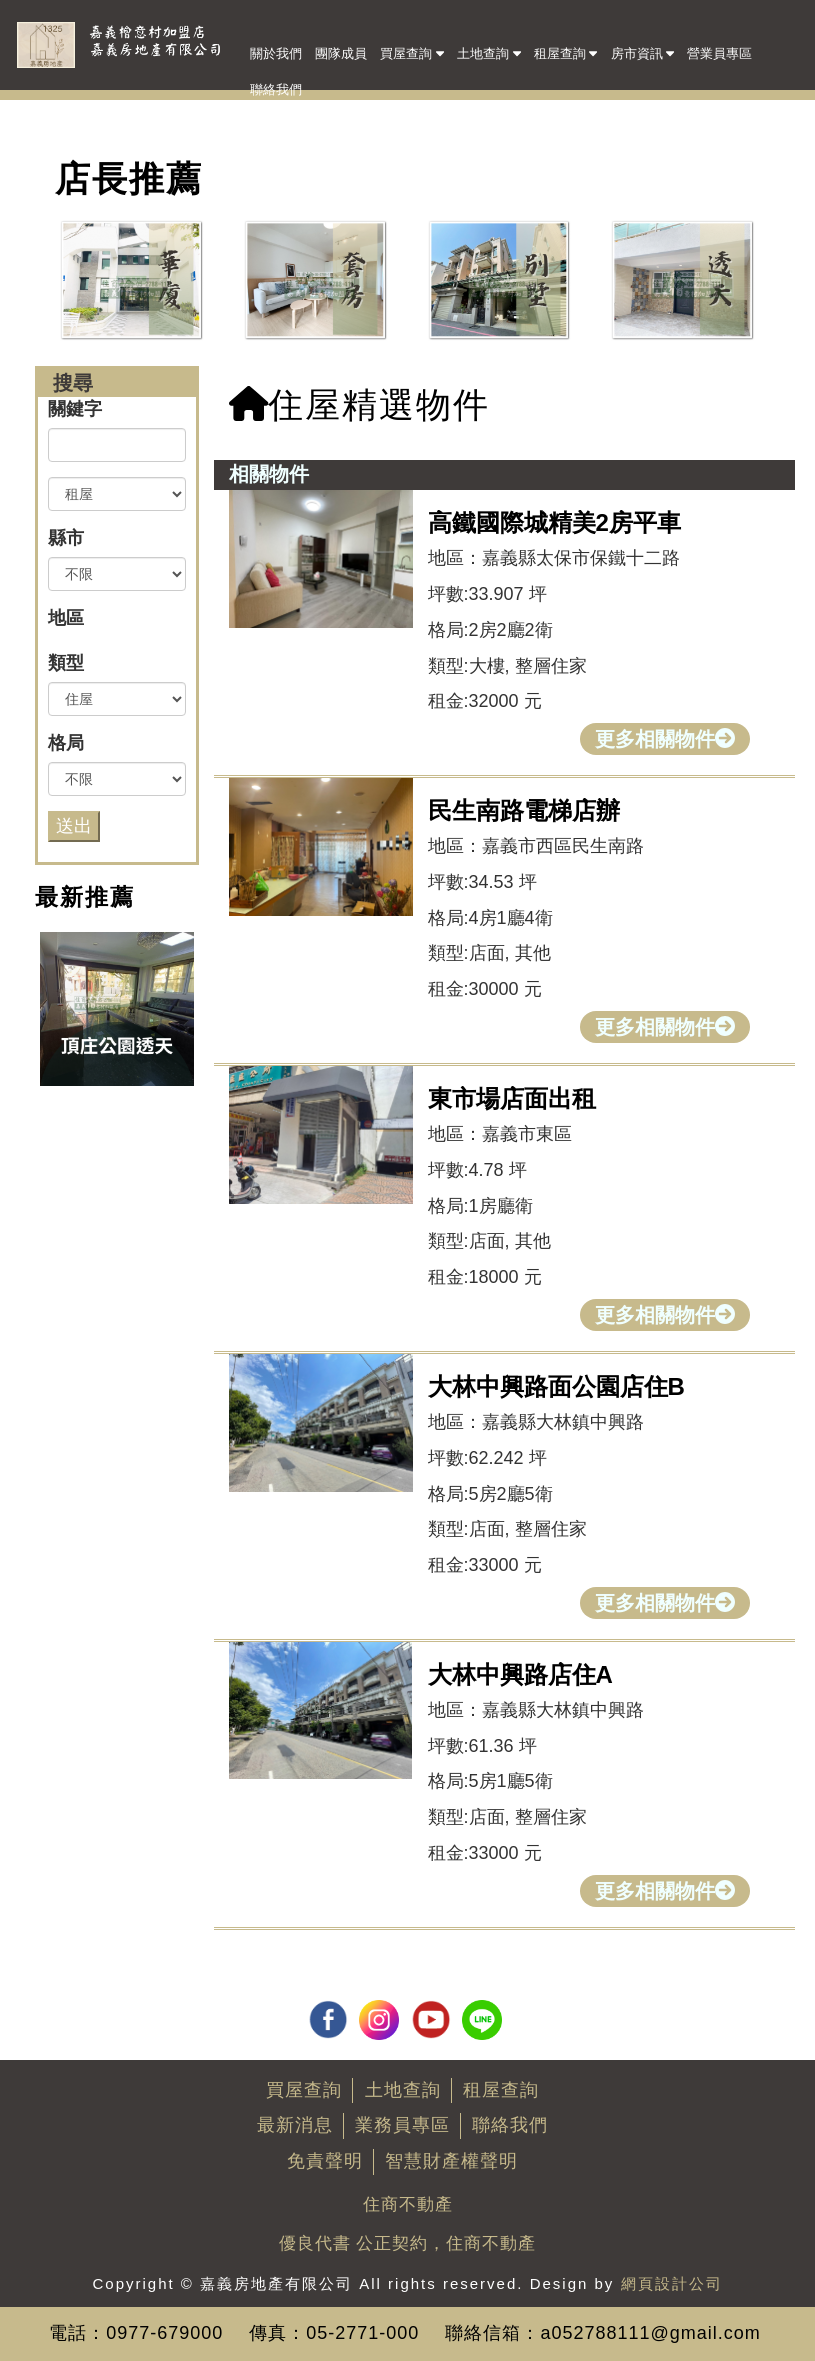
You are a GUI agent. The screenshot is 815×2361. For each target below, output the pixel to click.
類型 (66, 663)
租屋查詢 (566, 52)
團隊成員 (341, 53)
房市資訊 (643, 52)
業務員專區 (402, 2125)
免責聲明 (325, 2161)
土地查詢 (489, 52)
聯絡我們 (276, 89)
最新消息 (295, 2125)
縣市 (66, 538)
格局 (66, 743)
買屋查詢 (412, 52)
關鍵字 (75, 409)
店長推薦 (129, 179)
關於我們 (276, 53)
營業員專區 (719, 53)
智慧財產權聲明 (451, 2161)
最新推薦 (85, 897)
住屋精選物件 (359, 404)
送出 (74, 826)
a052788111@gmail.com (650, 2333)
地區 (66, 618)
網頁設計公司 (672, 2283)
